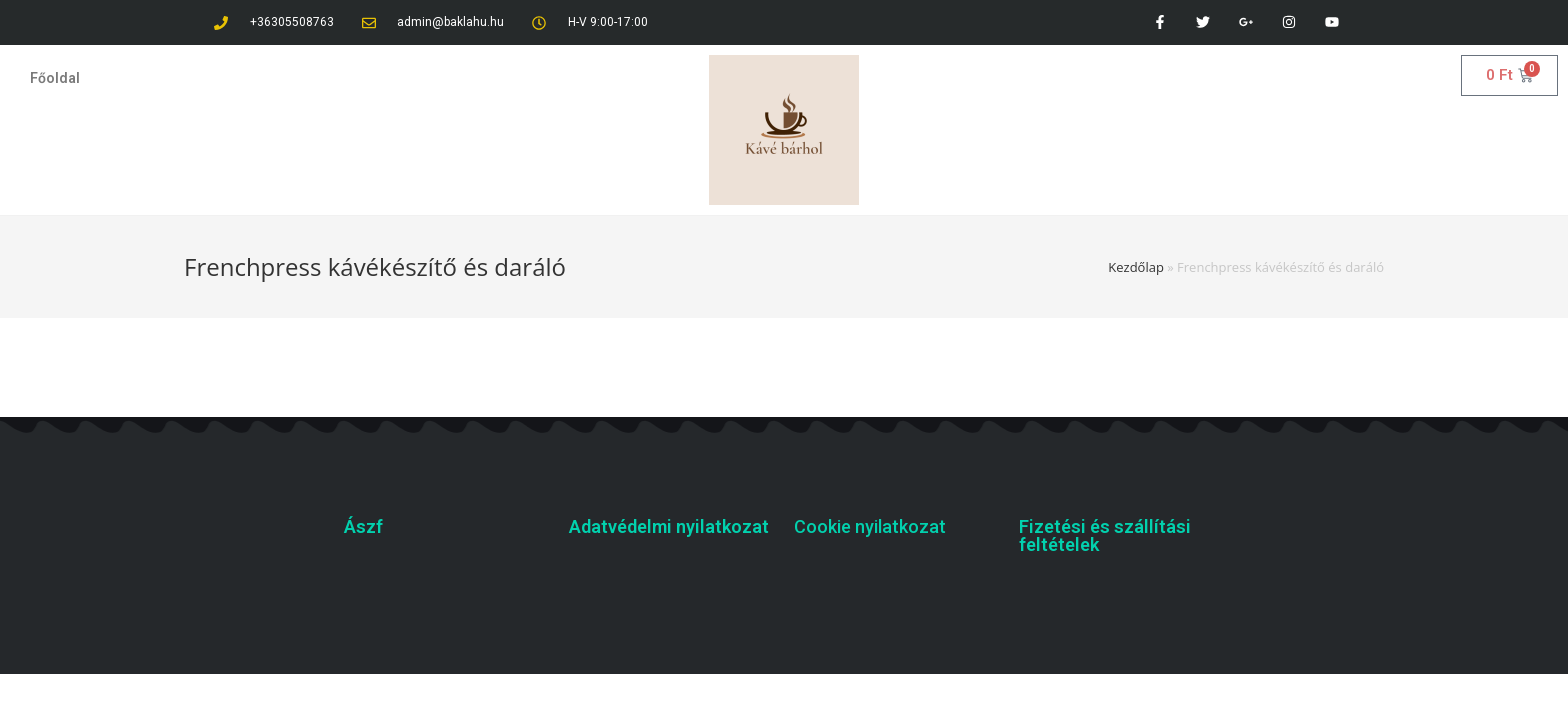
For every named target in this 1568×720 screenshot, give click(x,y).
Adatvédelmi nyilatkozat (669, 526)
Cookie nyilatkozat (870, 526)
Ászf (363, 526)
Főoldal (55, 78)
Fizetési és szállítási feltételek (1105, 535)
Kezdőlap (1136, 267)
